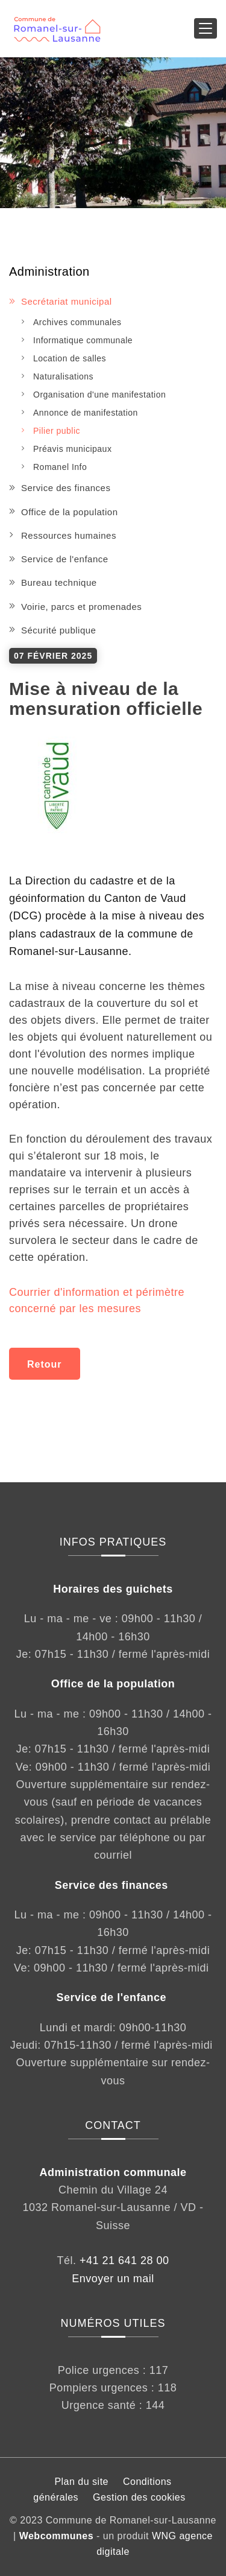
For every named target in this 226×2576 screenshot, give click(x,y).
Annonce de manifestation (85, 412)
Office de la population (69, 512)
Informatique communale (83, 340)
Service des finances (65, 488)
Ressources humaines (68, 535)
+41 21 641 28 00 (124, 2260)
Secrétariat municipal (66, 301)
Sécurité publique (58, 630)
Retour (44, 1364)
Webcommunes (56, 2536)
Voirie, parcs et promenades (81, 606)
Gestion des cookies (139, 2497)
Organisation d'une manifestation (99, 394)
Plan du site (81, 2481)
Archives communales (77, 322)
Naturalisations (63, 376)
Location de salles (69, 358)
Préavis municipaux (72, 449)
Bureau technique (59, 582)
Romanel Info (60, 467)
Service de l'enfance (64, 559)
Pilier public (56, 431)
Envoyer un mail (113, 2279)
